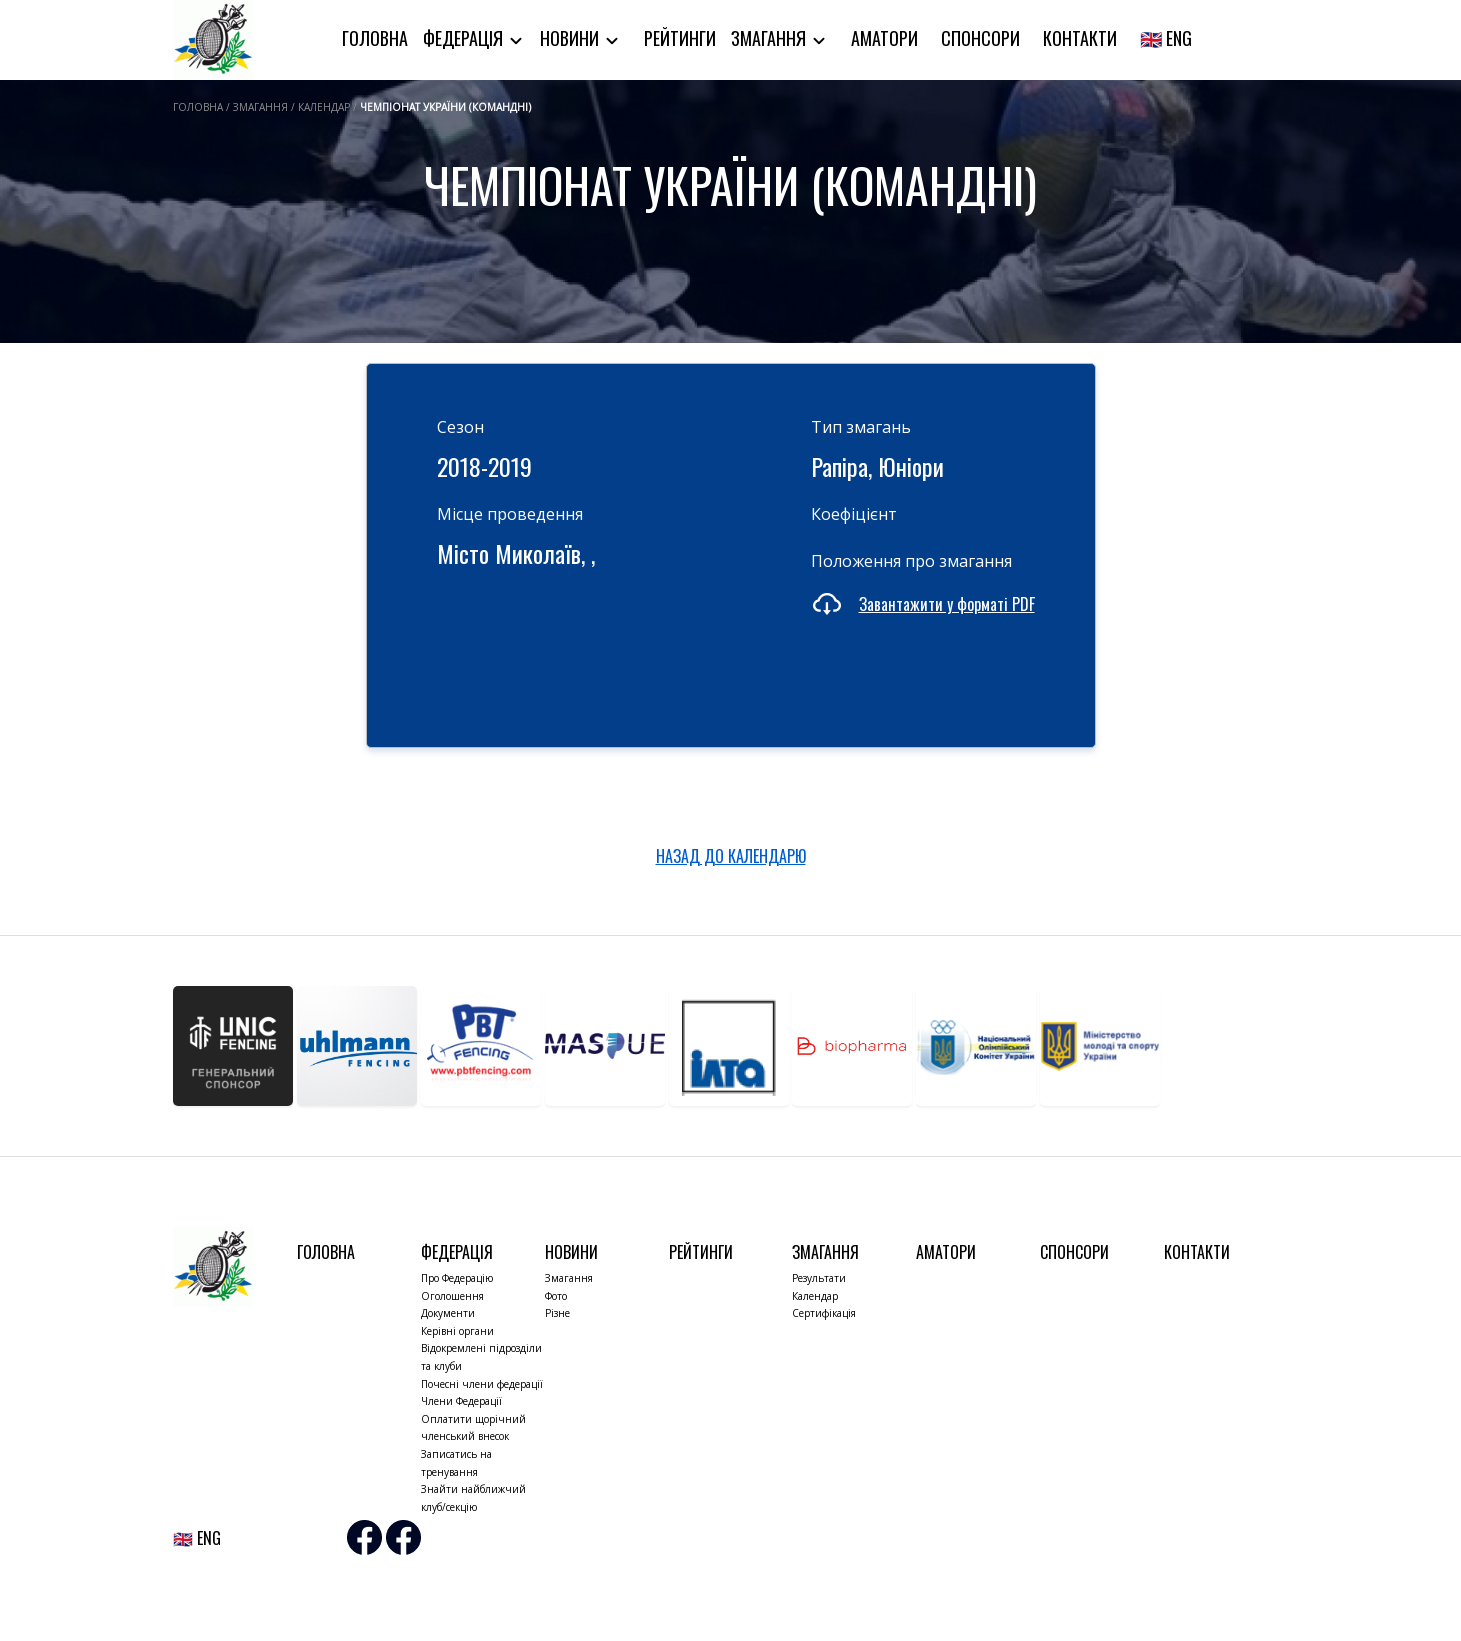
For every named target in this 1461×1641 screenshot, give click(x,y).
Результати (819, 1278)
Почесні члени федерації (482, 1384)
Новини (571, 38)
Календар (815, 1296)
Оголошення (452, 1296)
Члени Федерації (461, 1401)
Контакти (1080, 38)
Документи (448, 1313)
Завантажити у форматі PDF (947, 604)
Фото (556, 1296)
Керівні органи (457, 1331)
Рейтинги (680, 38)
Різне (557, 1313)
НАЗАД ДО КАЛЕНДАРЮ (731, 856)
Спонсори (980, 38)
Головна (375, 38)
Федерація (465, 38)
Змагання (770, 38)
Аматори (884, 38)
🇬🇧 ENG (1166, 38)
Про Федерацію (457, 1278)
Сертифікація (824, 1313)
